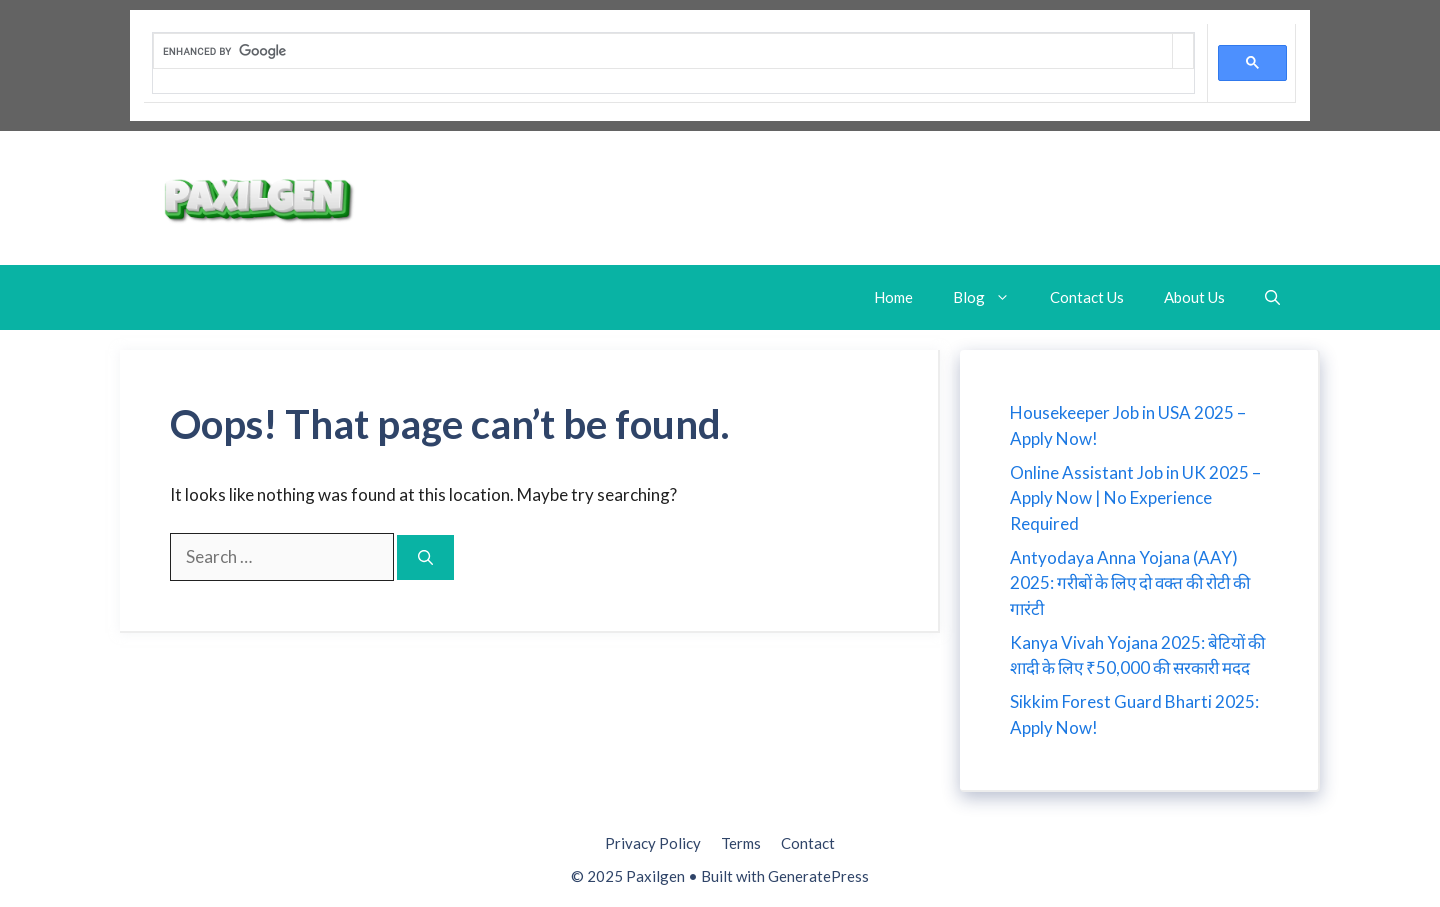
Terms (741, 843)
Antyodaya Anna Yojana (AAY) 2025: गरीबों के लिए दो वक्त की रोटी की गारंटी (1130, 583)
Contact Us (1087, 297)
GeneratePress (818, 876)
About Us (1194, 297)
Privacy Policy (653, 843)
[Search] (425, 557)
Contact (808, 843)
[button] (1272, 297)
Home (893, 297)
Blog (991, 297)
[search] (663, 51)
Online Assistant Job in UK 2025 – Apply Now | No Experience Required (1135, 498)
